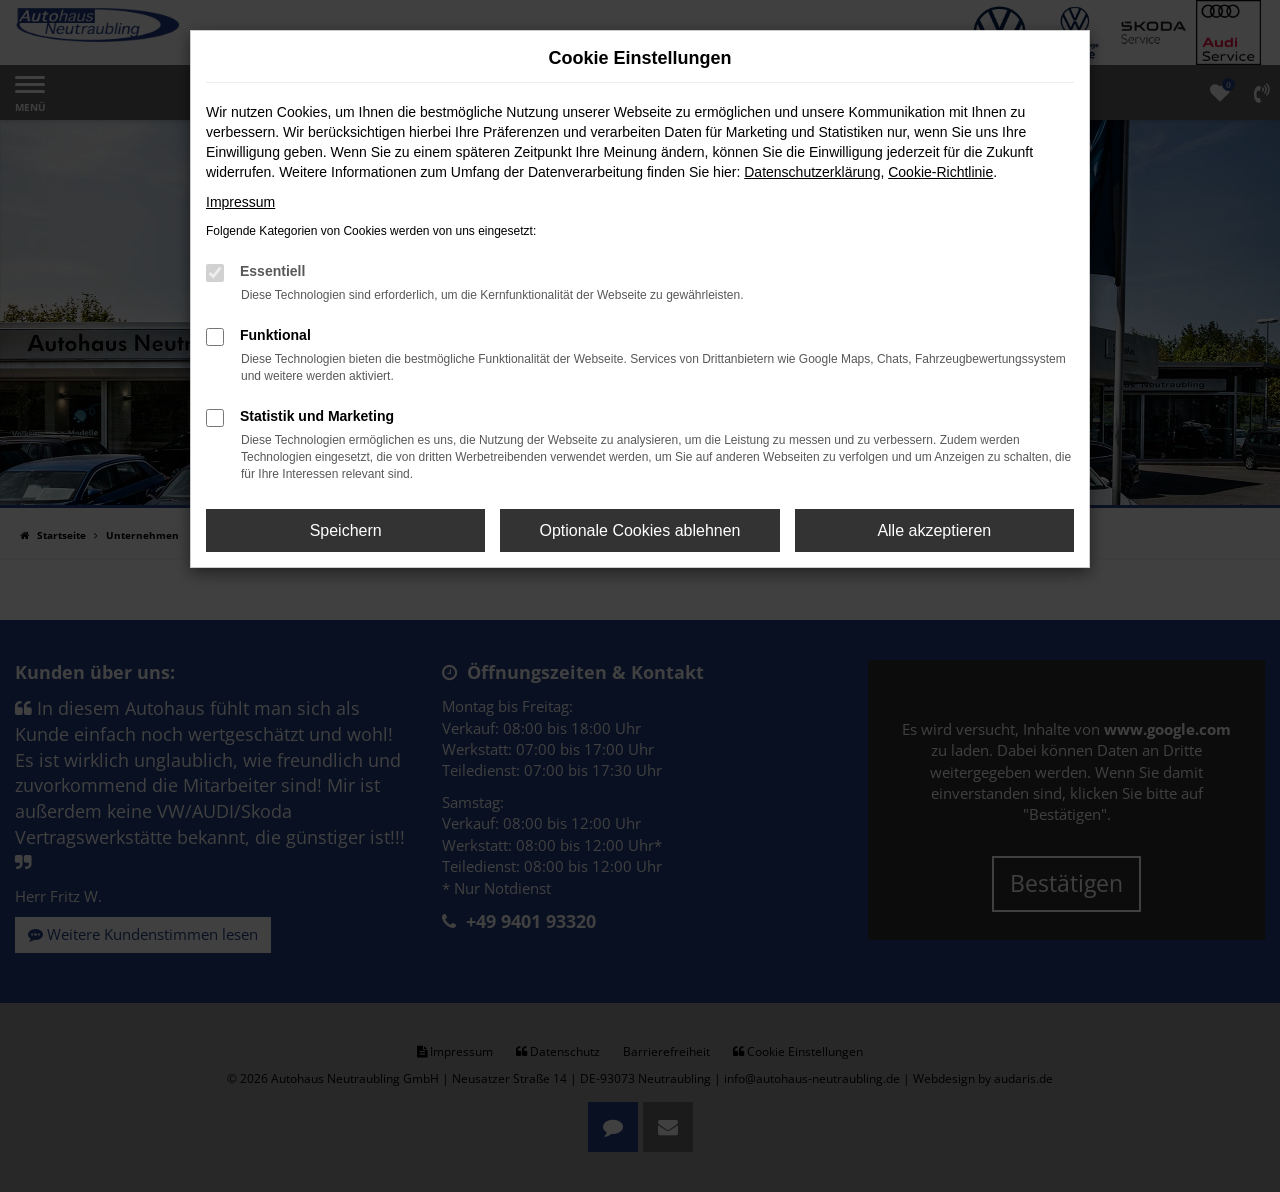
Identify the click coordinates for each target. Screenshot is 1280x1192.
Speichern (346, 530)
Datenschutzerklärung (812, 172)
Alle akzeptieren (934, 530)
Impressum (240, 202)
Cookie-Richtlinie (940, 172)
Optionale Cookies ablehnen (639, 530)
